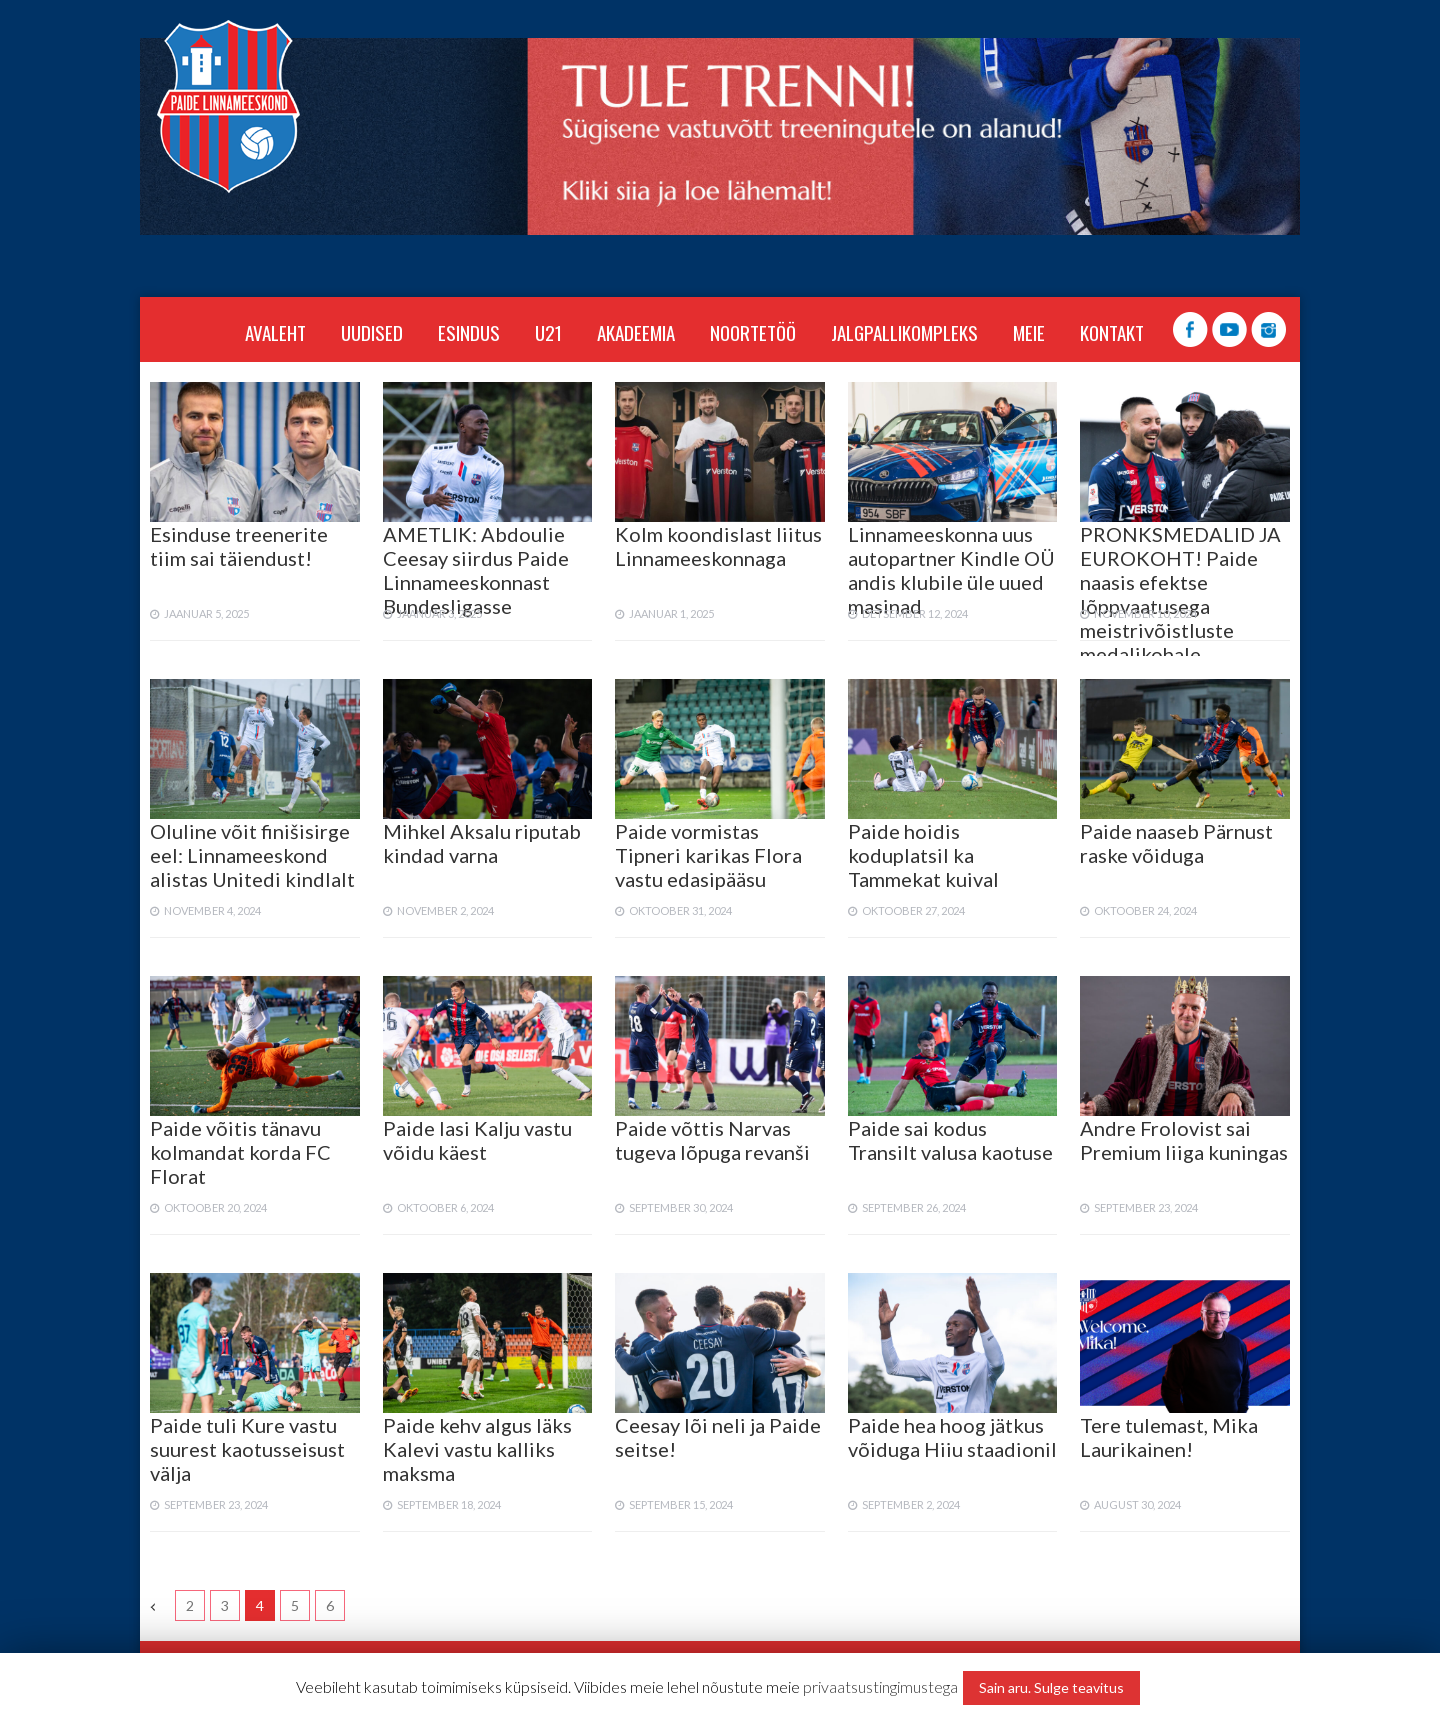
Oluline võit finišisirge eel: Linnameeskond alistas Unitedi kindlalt (252, 855)
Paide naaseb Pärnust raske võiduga (1176, 843)
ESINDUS (469, 332)
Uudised (372, 332)
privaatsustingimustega (880, 1686)
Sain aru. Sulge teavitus (1051, 1687)
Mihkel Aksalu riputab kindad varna (482, 843)
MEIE (1029, 332)
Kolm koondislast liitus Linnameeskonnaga (718, 546)
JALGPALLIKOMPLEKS (904, 332)
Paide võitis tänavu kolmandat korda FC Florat (240, 1152)
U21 (548, 332)
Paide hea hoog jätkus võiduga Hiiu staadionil (952, 1437)
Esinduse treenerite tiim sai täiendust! (239, 546)
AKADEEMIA (636, 332)
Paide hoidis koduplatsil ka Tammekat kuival (923, 855)
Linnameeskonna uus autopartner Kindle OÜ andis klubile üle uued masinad (951, 570)
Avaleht (275, 332)
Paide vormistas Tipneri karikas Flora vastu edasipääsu (708, 855)
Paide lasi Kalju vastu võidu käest (477, 1140)
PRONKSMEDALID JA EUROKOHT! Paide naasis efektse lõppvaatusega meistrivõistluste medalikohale (1180, 594)
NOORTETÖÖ (753, 332)
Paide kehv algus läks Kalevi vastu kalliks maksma (477, 1449)
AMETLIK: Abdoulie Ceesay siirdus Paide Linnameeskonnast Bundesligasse (476, 570)
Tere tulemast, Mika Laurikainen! (1169, 1437)
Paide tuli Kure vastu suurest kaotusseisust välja (247, 1449)
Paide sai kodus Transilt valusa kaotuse (950, 1140)
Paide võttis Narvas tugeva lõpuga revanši (712, 1140)
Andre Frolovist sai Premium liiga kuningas (1184, 1140)
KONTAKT (1112, 332)
